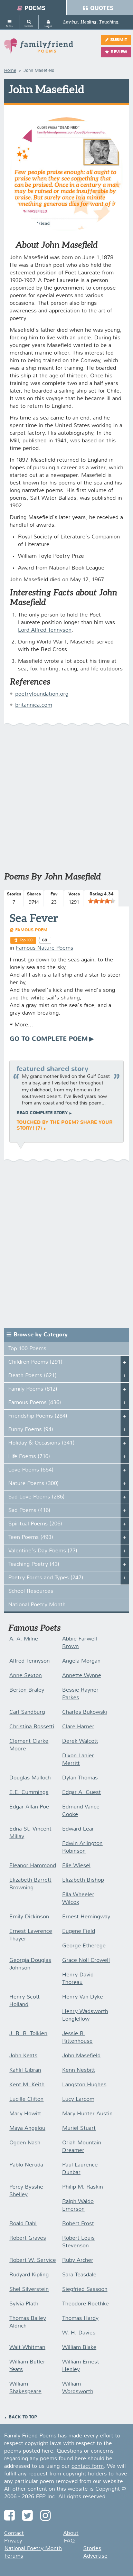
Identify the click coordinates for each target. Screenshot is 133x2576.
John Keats (23, 2056)
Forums (13, 2556)
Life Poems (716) (29, 1456)
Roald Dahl (23, 2224)
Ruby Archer (77, 2260)
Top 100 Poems (27, 1349)
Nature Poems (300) (33, 1483)
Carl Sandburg (27, 1712)
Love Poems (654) (31, 1470)
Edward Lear (78, 1829)
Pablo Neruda (26, 2165)
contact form (88, 2466)
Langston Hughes (84, 2085)
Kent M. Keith (27, 2085)
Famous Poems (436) (34, 1402)
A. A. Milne (23, 1639)
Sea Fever (34, 918)
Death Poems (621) (32, 1376)
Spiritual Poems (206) (35, 1524)
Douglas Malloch (30, 1778)
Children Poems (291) (35, 1362)
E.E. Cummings (28, 1792)
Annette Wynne (81, 1676)
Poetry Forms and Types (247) (45, 1578)
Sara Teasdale (79, 2275)
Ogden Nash (24, 2143)
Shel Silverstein (29, 2289)
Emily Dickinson (29, 1917)
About (70, 2533)
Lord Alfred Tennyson (45, 630)
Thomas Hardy (80, 2318)
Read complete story (42, 1113)
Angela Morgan (81, 1661)
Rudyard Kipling (29, 2275)
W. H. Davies (78, 2333)
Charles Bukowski (84, 1712)
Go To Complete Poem (49, 1039)
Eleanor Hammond (32, 1866)
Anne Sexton (25, 1676)
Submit (116, 40)
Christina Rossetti (31, 1727)
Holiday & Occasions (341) (41, 1443)
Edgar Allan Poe (29, 1807)
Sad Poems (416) (29, 1510)
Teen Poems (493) (30, 1537)
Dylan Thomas (80, 1778)
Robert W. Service (32, 2260)
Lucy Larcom (78, 2099)
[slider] (101, 901)
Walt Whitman (27, 2347)
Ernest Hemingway (86, 1917)
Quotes (98, 8)
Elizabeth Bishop (83, 1880)
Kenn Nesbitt (78, 2070)
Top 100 (26, 940)
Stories (92, 2548)
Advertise (95, 2556)
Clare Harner (78, 1727)
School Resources (30, 1591)
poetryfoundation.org (41, 694)
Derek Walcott (80, 1741)
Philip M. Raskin (82, 2187)
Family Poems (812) (32, 1389)
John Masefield (81, 2056)
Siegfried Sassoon (84, 2289)
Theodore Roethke (85, 2304)
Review (116, 52)
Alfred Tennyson (29, 1661)
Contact (14, 2533)
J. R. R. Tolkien (28, 2034)
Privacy (13, 2541)
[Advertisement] (66, 801)
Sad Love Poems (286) (36, 1497)
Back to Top (23, 2417)
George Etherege (84, 1946)
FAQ (69, 2541)
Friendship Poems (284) (37, 1416)
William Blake (79, 2347)
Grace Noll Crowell (86, 1960)
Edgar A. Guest (81, 1792)
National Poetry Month (37, 1605)
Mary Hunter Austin (87, 2114)
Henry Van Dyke (82, 1997)
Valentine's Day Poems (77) (42, 1551)
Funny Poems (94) (30, 1429)
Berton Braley (26, 1690)
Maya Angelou (27, 2128)
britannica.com (33, 705)
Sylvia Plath (23, 2304)
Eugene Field (78, 1931)
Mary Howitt (25, 2114)
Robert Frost (78, 2224)
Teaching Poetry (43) (33, 1564)
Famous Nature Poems (44, 948)
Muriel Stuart (79, 2128)
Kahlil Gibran (25, 2070)
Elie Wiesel (76, 1866)
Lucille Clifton (26, 2099)
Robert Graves (27, 2238)
